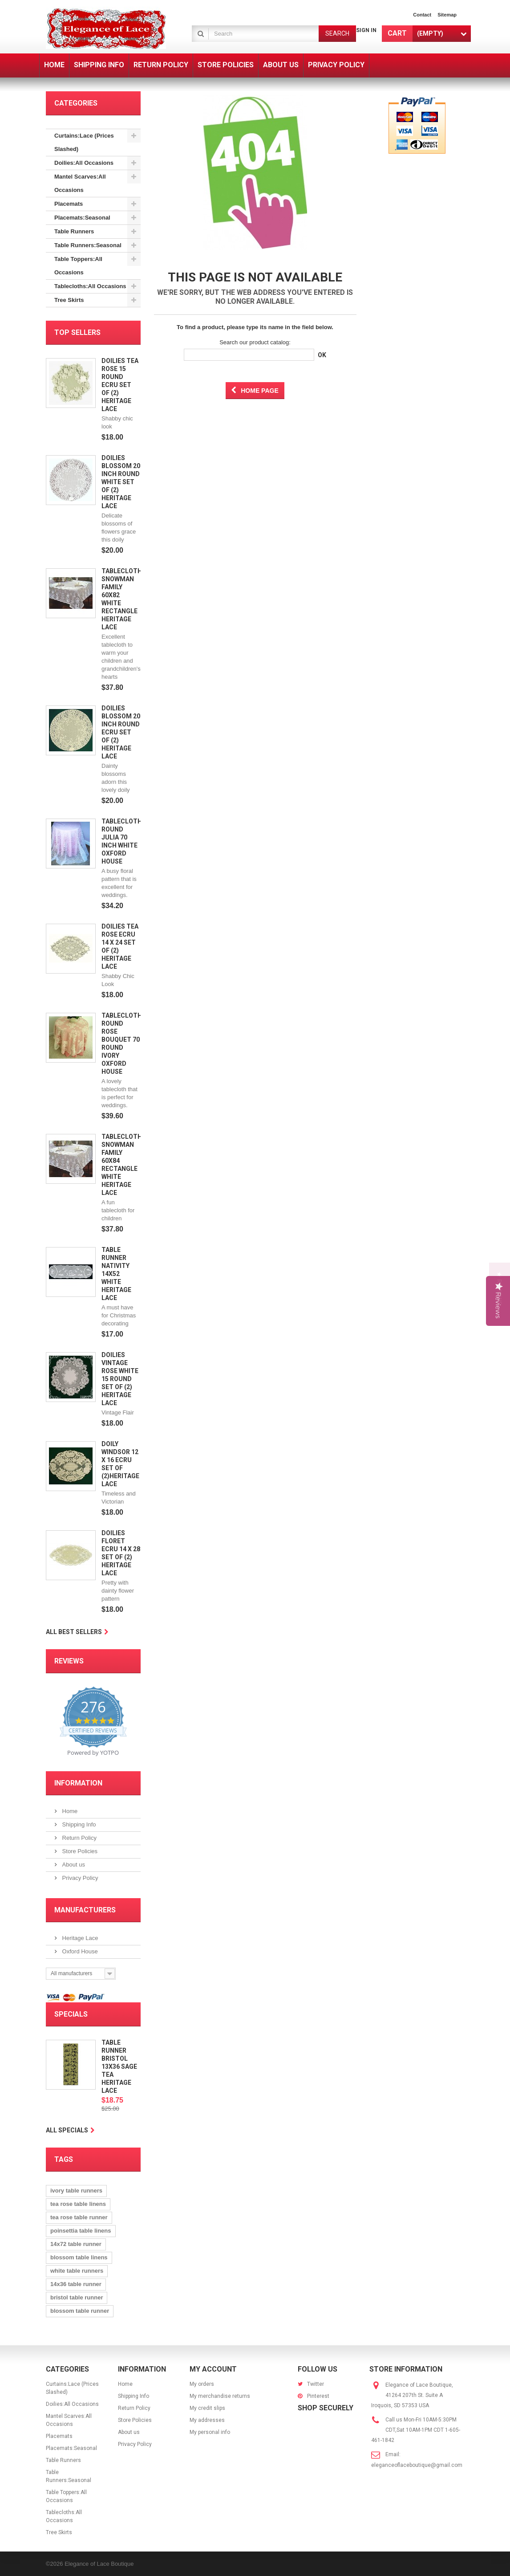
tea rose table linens (78, 2204)
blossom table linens (79, 2257)
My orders (202, 2384)
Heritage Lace (79, 1938)
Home (69, 1811)
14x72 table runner (75, 2244)
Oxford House (79, 1951)
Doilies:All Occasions (83, 162)
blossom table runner (79, 2310)
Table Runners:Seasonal (87, 245)
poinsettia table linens (80, 2230)
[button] (499, 1288)
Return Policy (79, 1837)
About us (73, 1864)
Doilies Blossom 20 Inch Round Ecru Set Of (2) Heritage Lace (120, 732)
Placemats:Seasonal (82, 217)
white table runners (76, 2270)
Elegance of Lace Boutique (99, 2563)
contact (422, 14)
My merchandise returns (220, 2396)
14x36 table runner (75, 2284)
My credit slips (207, 2408)
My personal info (210, 2432)
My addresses (207, 2420)
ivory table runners (76, 2190)
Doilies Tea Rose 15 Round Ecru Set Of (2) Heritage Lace (119, 384)
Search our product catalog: (255, 342)
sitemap (447, 14)
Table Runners (74, 231)
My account (213, 2369)
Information (78, 1783)
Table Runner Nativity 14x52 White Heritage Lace (116, 1273)
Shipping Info (78, 1824)
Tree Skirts (69, 300)
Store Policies (79, 1851)
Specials (71, 2014)
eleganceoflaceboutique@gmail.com (416, 2465)
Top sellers (77, 332)
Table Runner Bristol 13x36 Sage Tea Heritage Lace (119, 2066)
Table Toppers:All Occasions (78, 266)
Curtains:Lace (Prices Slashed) (84, 142)
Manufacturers (85, 1910)
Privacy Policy (79, 1878)
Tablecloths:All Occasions (90, 286)
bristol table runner (76, 2297)
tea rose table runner (79, 2217)
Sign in (366, 30)
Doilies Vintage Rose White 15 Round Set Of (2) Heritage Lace (119, 1378)
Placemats (68, 203)
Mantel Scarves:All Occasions (80, 183)
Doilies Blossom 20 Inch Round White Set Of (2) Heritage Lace (120, 481)
